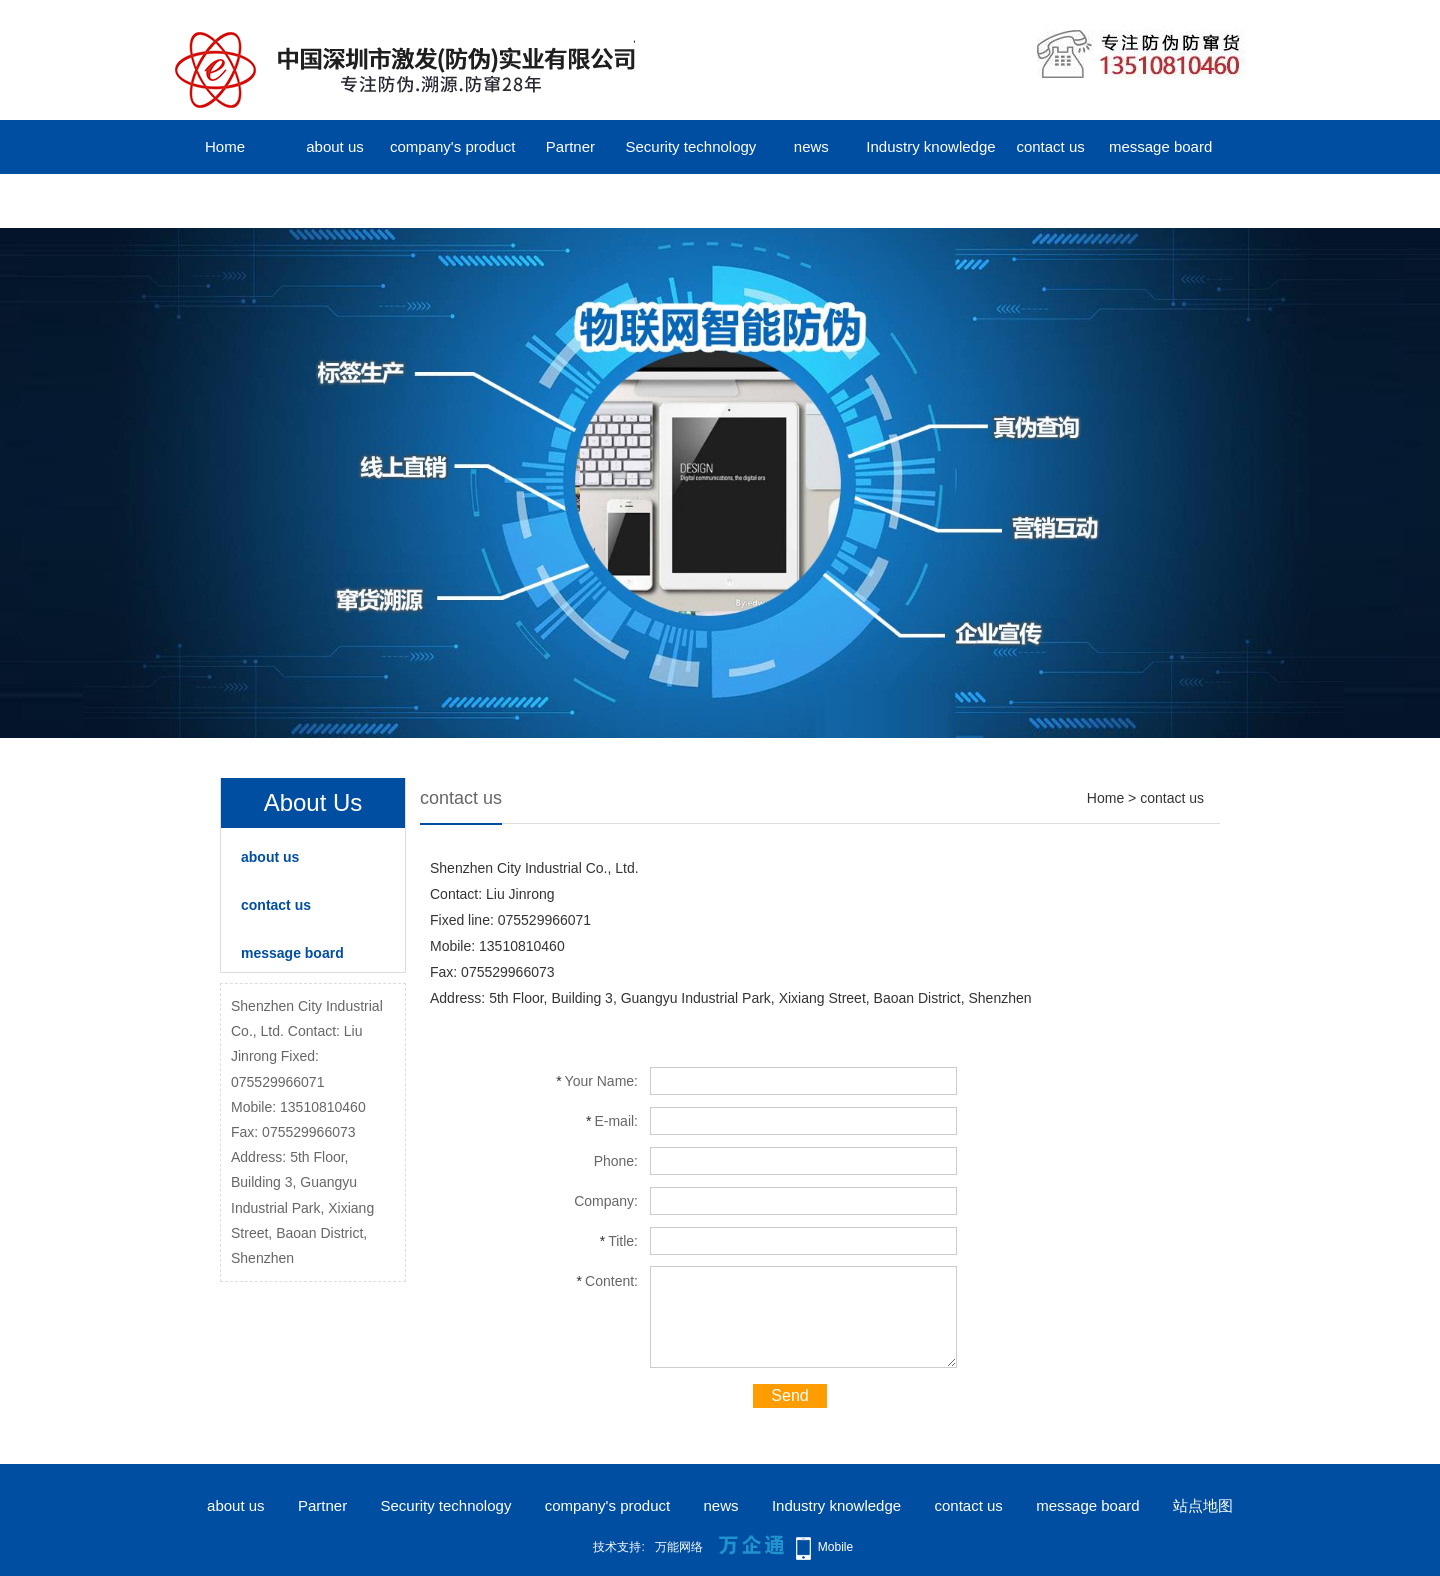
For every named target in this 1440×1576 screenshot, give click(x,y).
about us (335, 146)
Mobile (835, 1547)
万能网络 (679, 1547)
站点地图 (1203, 1505)
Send (789, 1395)
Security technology (690, 146)
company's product (452, 146)
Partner (570, 146)
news (811, 146)
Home (225, 146)
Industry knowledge (930, 146)
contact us (1050, 146)
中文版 (225, 200)
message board (1160, 146)
